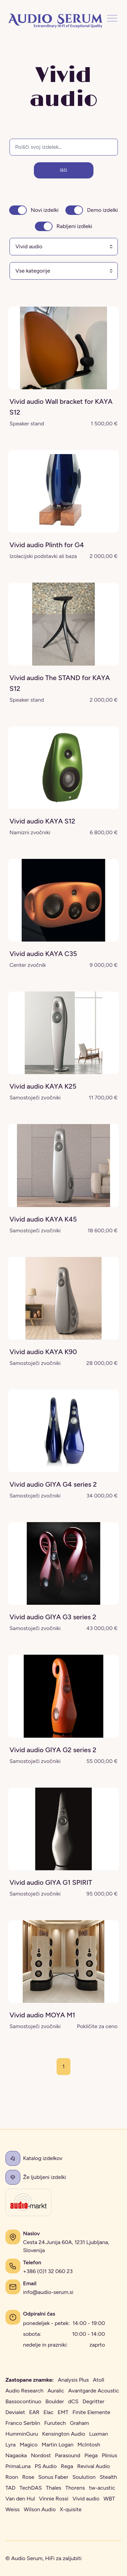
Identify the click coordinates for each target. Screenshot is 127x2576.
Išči (63, 170)
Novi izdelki (45, 210)
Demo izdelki (102, 210)
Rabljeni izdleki (74, 226)
